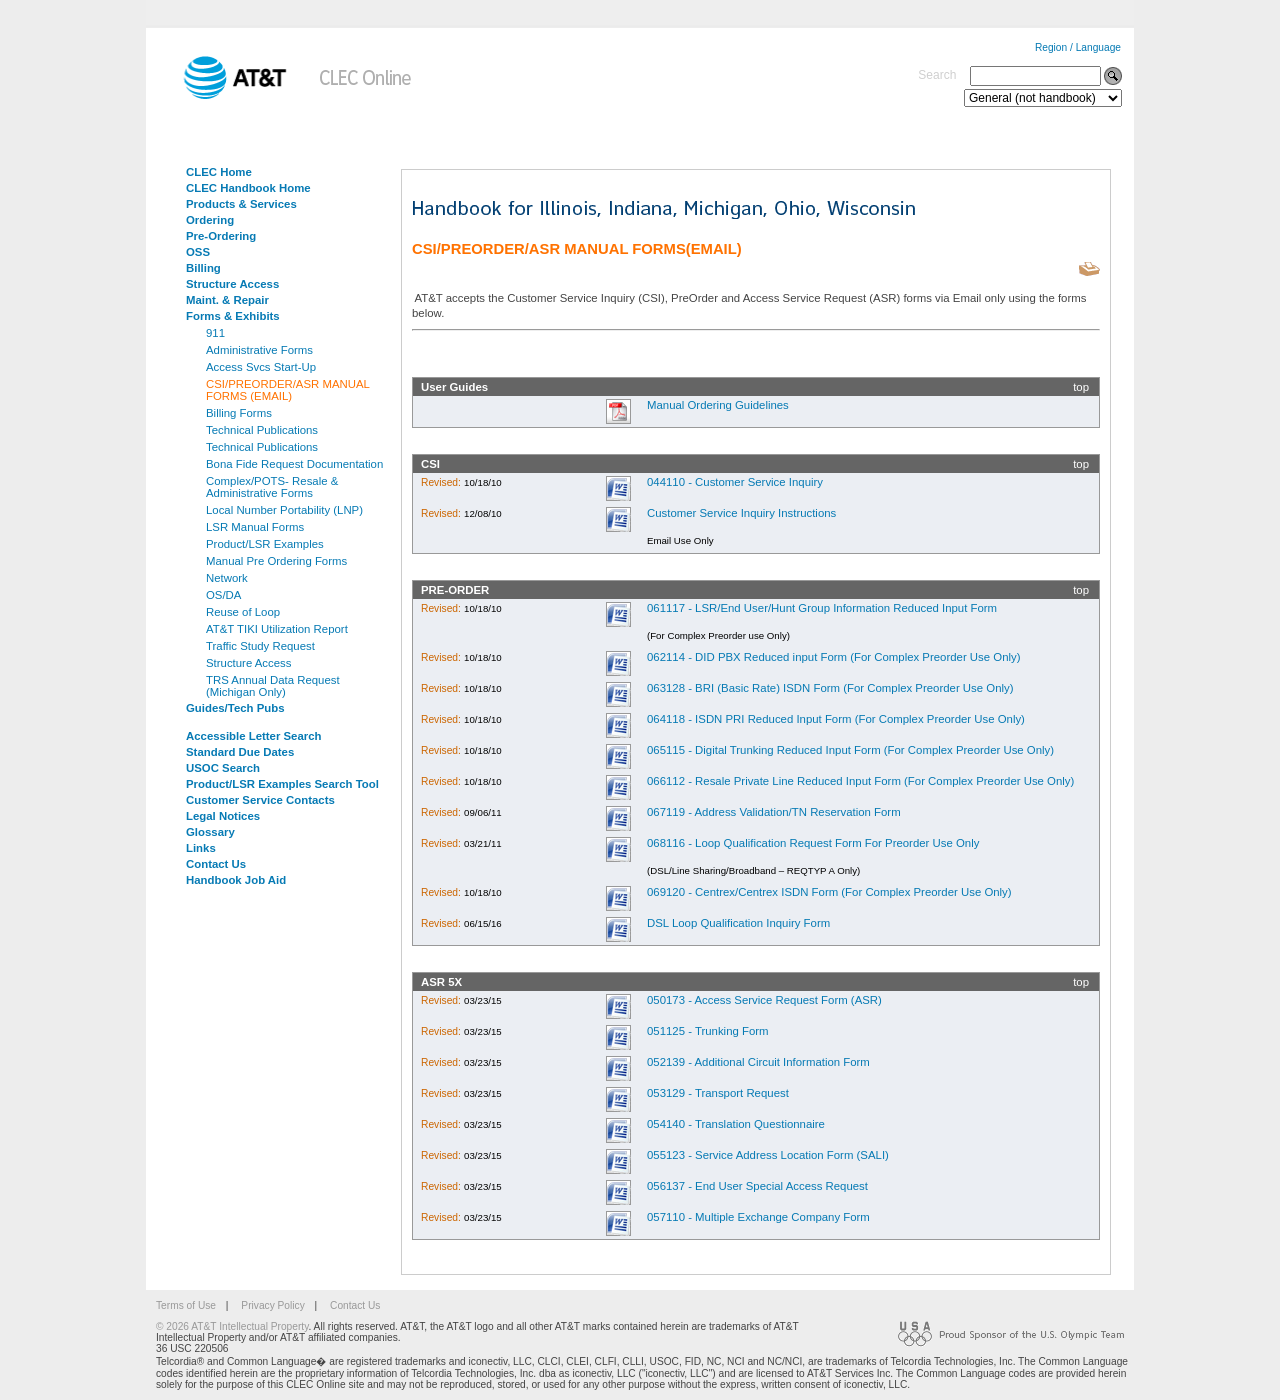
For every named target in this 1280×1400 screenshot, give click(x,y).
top (1081, 387)
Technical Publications (262, 430)
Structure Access (232, 284)
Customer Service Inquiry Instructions (741, 513)
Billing (203, 268)
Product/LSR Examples (265, 544)
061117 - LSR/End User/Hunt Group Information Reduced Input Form (822, 608)
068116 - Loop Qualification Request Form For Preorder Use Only (813, 843)
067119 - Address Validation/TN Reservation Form (774, 812)
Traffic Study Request (260, 646)
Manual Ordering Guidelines (718, 405)
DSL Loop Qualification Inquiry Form (738, 923)
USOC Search (223, 768)
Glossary (210, 832)
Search (937, 75)
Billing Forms (239, 413)
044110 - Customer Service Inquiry (735, 482)
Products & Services (241, 204)
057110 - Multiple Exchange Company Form (758, 1217)
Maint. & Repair (227, 300)
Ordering (210, 220)
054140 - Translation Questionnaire (736, 1124)
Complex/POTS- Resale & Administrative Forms (272, 487)
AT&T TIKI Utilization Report (277, 629)
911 (215, 333)
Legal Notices (223, 816)
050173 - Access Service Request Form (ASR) (764, 1000)
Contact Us (216, 864)
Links (201, 848)
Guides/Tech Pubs (235, 708)
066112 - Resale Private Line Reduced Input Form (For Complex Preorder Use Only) (860, 781)
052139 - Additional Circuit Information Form (758, 1062)
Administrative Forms (259, 350)
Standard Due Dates (240, 752)
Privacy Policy (272, 1305)
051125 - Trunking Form (708, 1031)
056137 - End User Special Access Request (757, 1186)
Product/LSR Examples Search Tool (282, 784)
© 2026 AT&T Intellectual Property (232, 1326)
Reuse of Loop (243, 612)
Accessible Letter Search (254, 736)
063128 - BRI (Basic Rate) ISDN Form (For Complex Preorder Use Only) (830, 688)
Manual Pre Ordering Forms (276, 561)
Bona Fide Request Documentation (294, 464)
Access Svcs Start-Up (261, 367)
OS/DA (223, 595)
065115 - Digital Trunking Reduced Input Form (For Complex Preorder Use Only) (850, 750)
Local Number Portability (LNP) (284, 510)
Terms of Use (186, 1305)
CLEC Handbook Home (248, 188)
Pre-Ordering (221, 236)
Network (227, 578)
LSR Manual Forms (255, 527)
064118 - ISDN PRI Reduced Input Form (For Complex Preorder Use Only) (836, 719)
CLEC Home (219, 172)
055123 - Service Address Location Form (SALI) (768, 1155)
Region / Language (1078, 47)
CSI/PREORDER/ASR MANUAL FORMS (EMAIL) (288, 390)
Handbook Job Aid (236, 880)
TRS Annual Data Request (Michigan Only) (273, 686)
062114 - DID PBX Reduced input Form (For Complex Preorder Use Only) (834, 657)
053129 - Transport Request (718, 1093)
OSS (198, 252)
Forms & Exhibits (233, 316)
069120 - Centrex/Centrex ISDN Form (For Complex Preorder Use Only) (829, 892)
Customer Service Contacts (260, 800)
